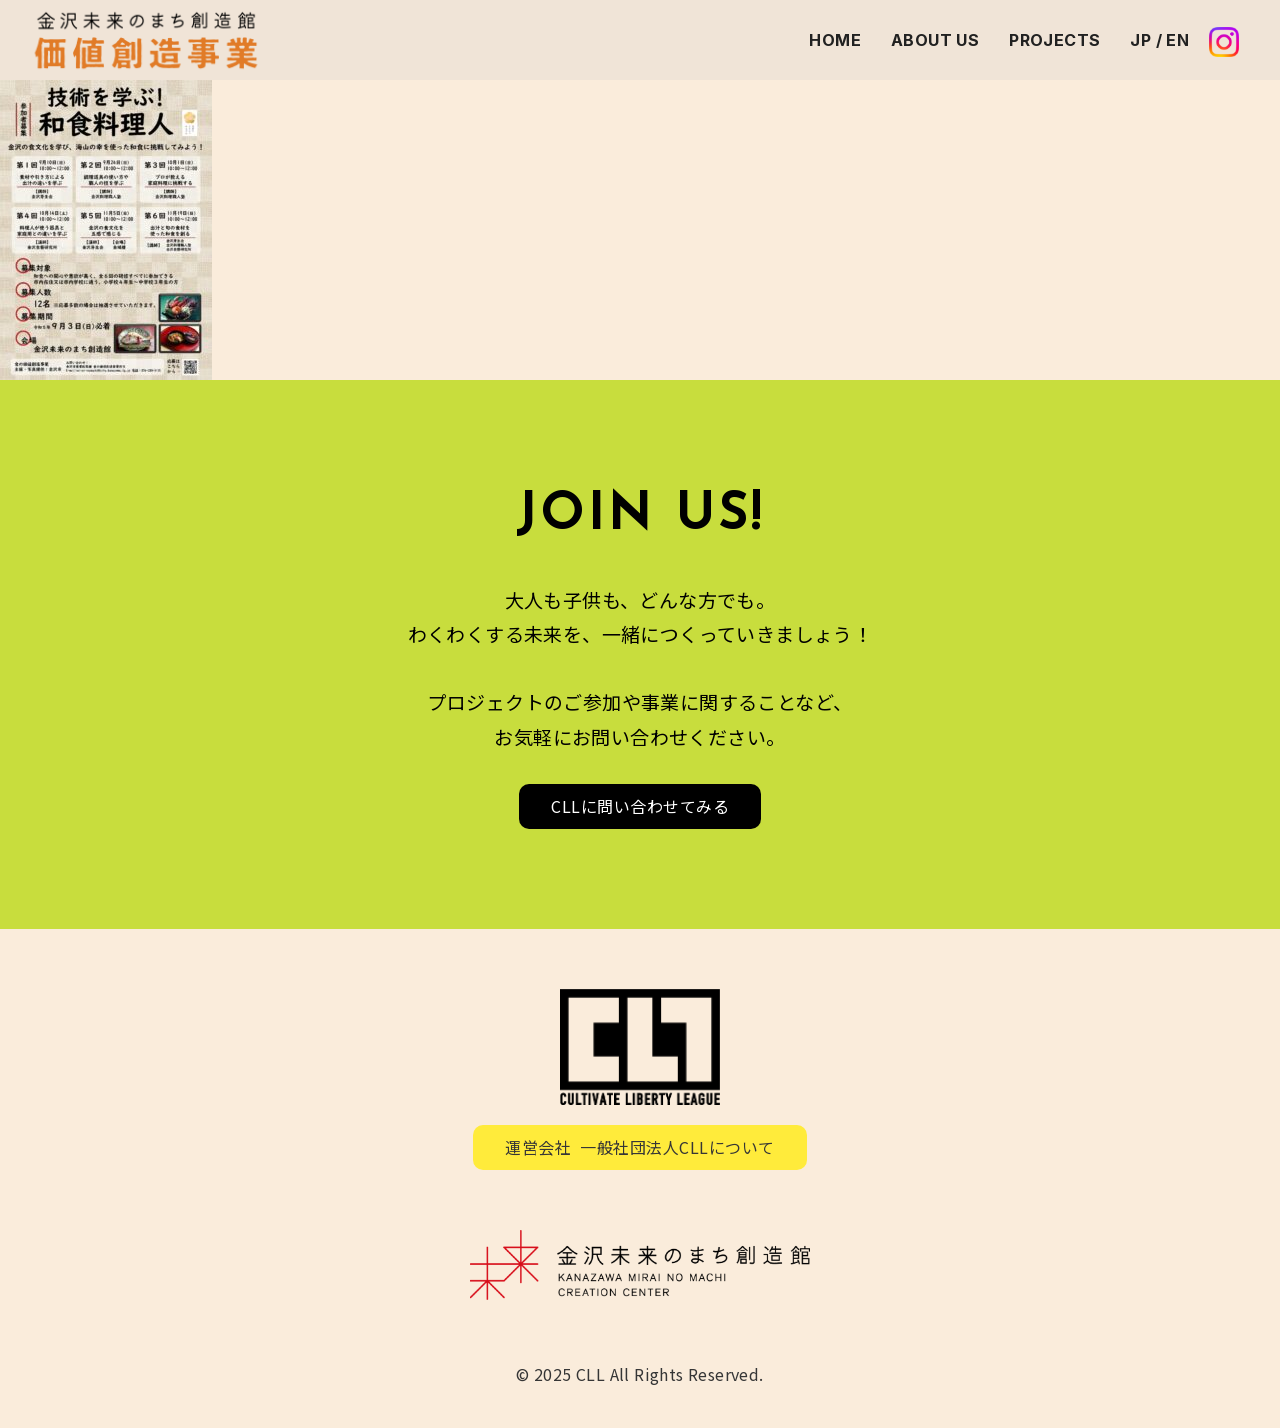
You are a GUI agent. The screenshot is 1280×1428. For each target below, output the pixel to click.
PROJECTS (1054, 40)
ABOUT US (935, 40)
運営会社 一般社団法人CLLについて (640, 1147)
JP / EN (1159, 40)
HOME (835, 40)
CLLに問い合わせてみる (640, 806)
